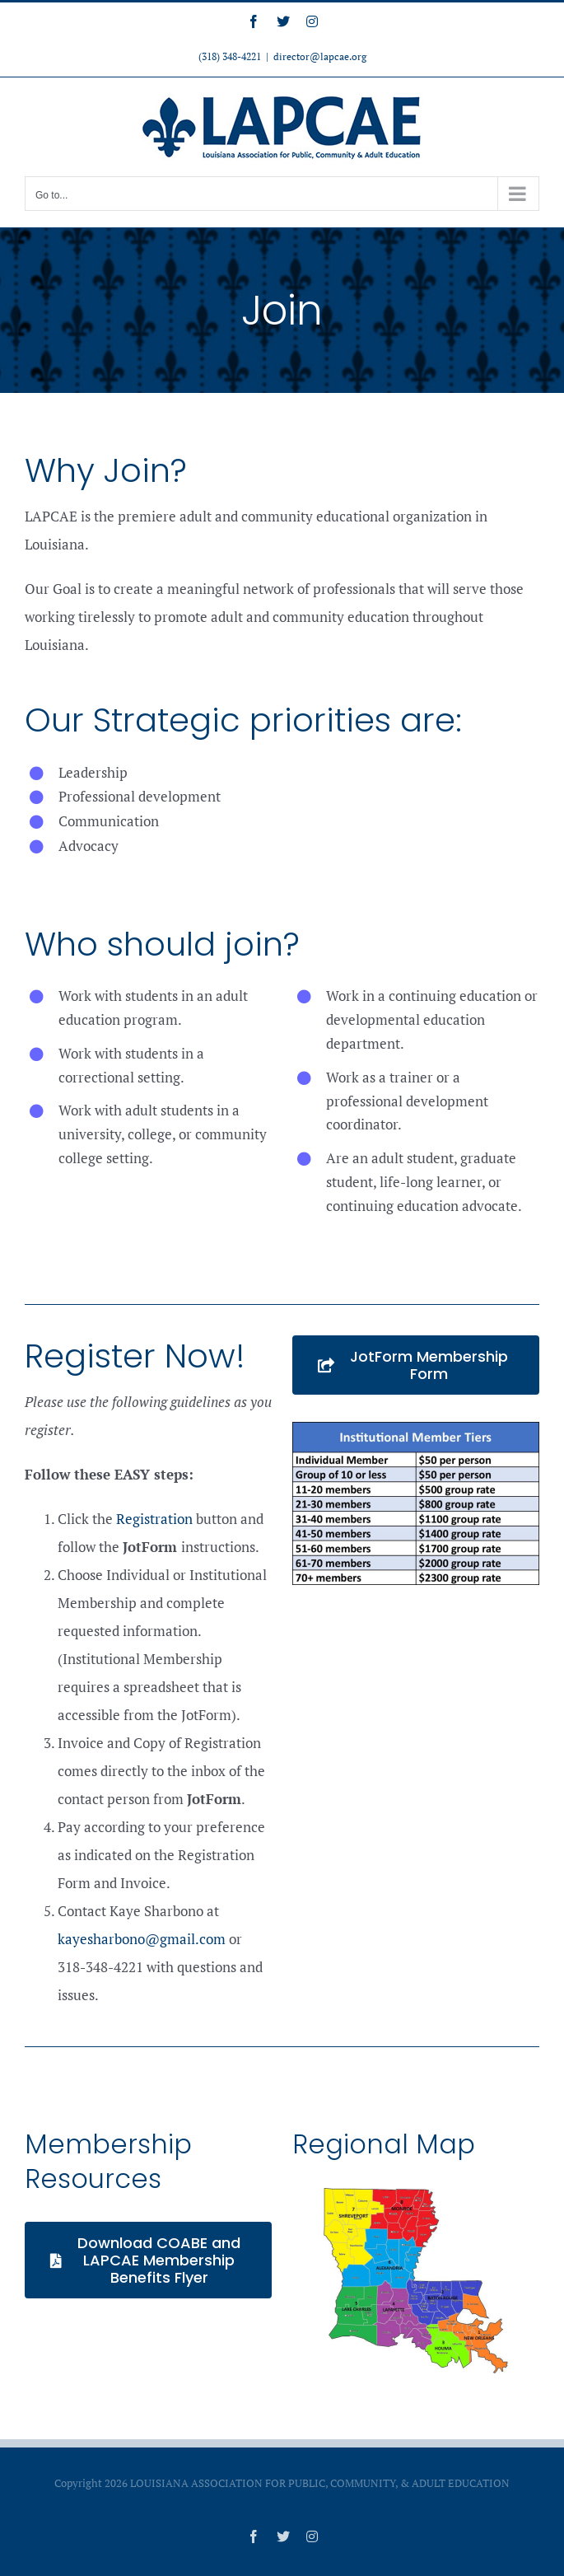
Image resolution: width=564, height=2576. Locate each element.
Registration (154, 1518)
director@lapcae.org (319, 56)
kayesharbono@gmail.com (142, 1938)
